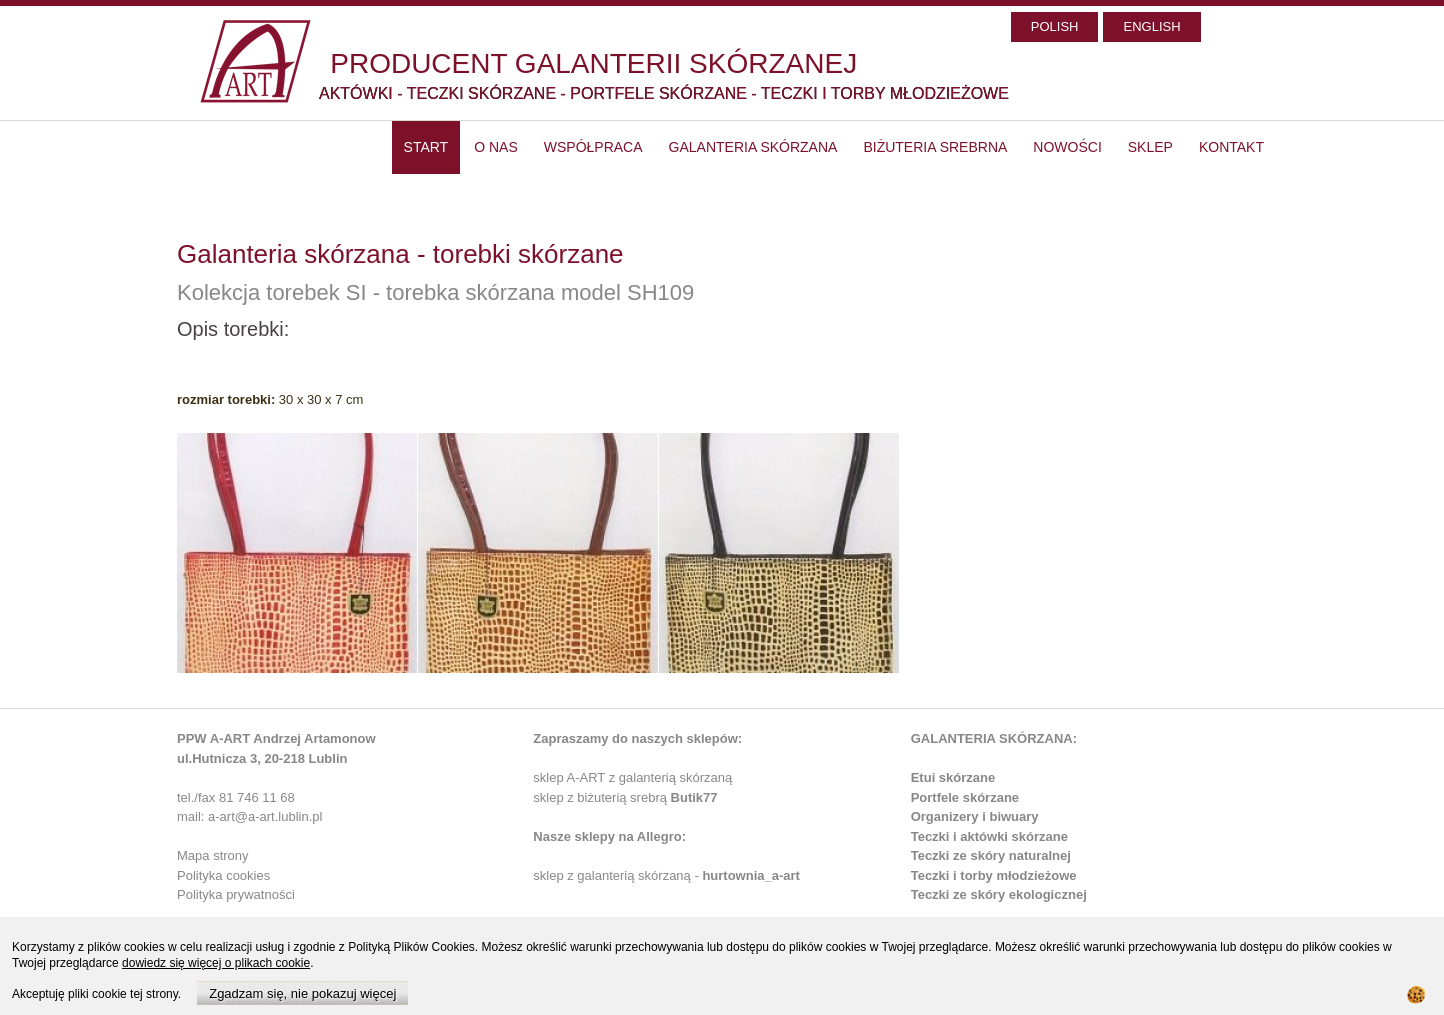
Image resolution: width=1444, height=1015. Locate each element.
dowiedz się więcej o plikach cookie (216, 963)
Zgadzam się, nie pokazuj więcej (302, 993)
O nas (496, 147)
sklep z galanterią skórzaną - (617, 875)
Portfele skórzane (965, 797)
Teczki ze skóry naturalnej (991, 855)
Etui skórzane (953, 777)
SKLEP (1150, 147)
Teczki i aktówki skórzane (989, 836)
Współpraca (593, 147)
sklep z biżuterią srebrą (625, 797)
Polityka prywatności (236, 894)
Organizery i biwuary (975, 816)
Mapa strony (213, 855)
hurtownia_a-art (751, 875)
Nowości (1067, 147)
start (426, 147)
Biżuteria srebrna (935, 147)
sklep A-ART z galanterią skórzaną (632, 777)
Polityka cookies (223, 875)
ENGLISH (1151, 26)
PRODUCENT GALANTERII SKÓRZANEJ (593, 63)
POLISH (1055, 26)
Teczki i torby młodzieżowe (994, 875)
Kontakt (1231, 147)
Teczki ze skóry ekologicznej (999, 894)
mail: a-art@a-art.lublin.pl (249, 816)
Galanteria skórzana (753, 147)
